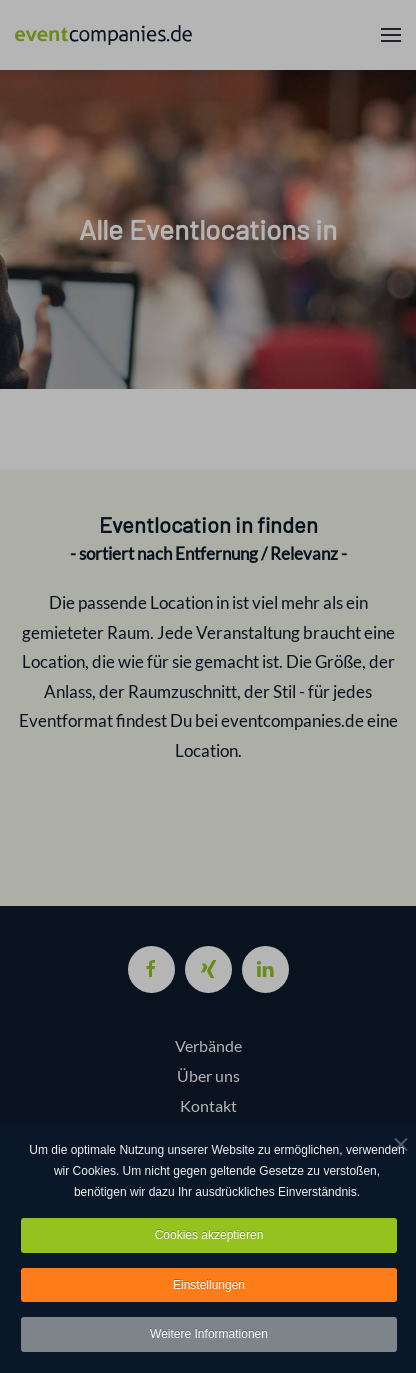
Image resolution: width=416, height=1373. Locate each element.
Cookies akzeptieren (209, 1235)
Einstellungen (209, 1285)
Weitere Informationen (209, 1335)
